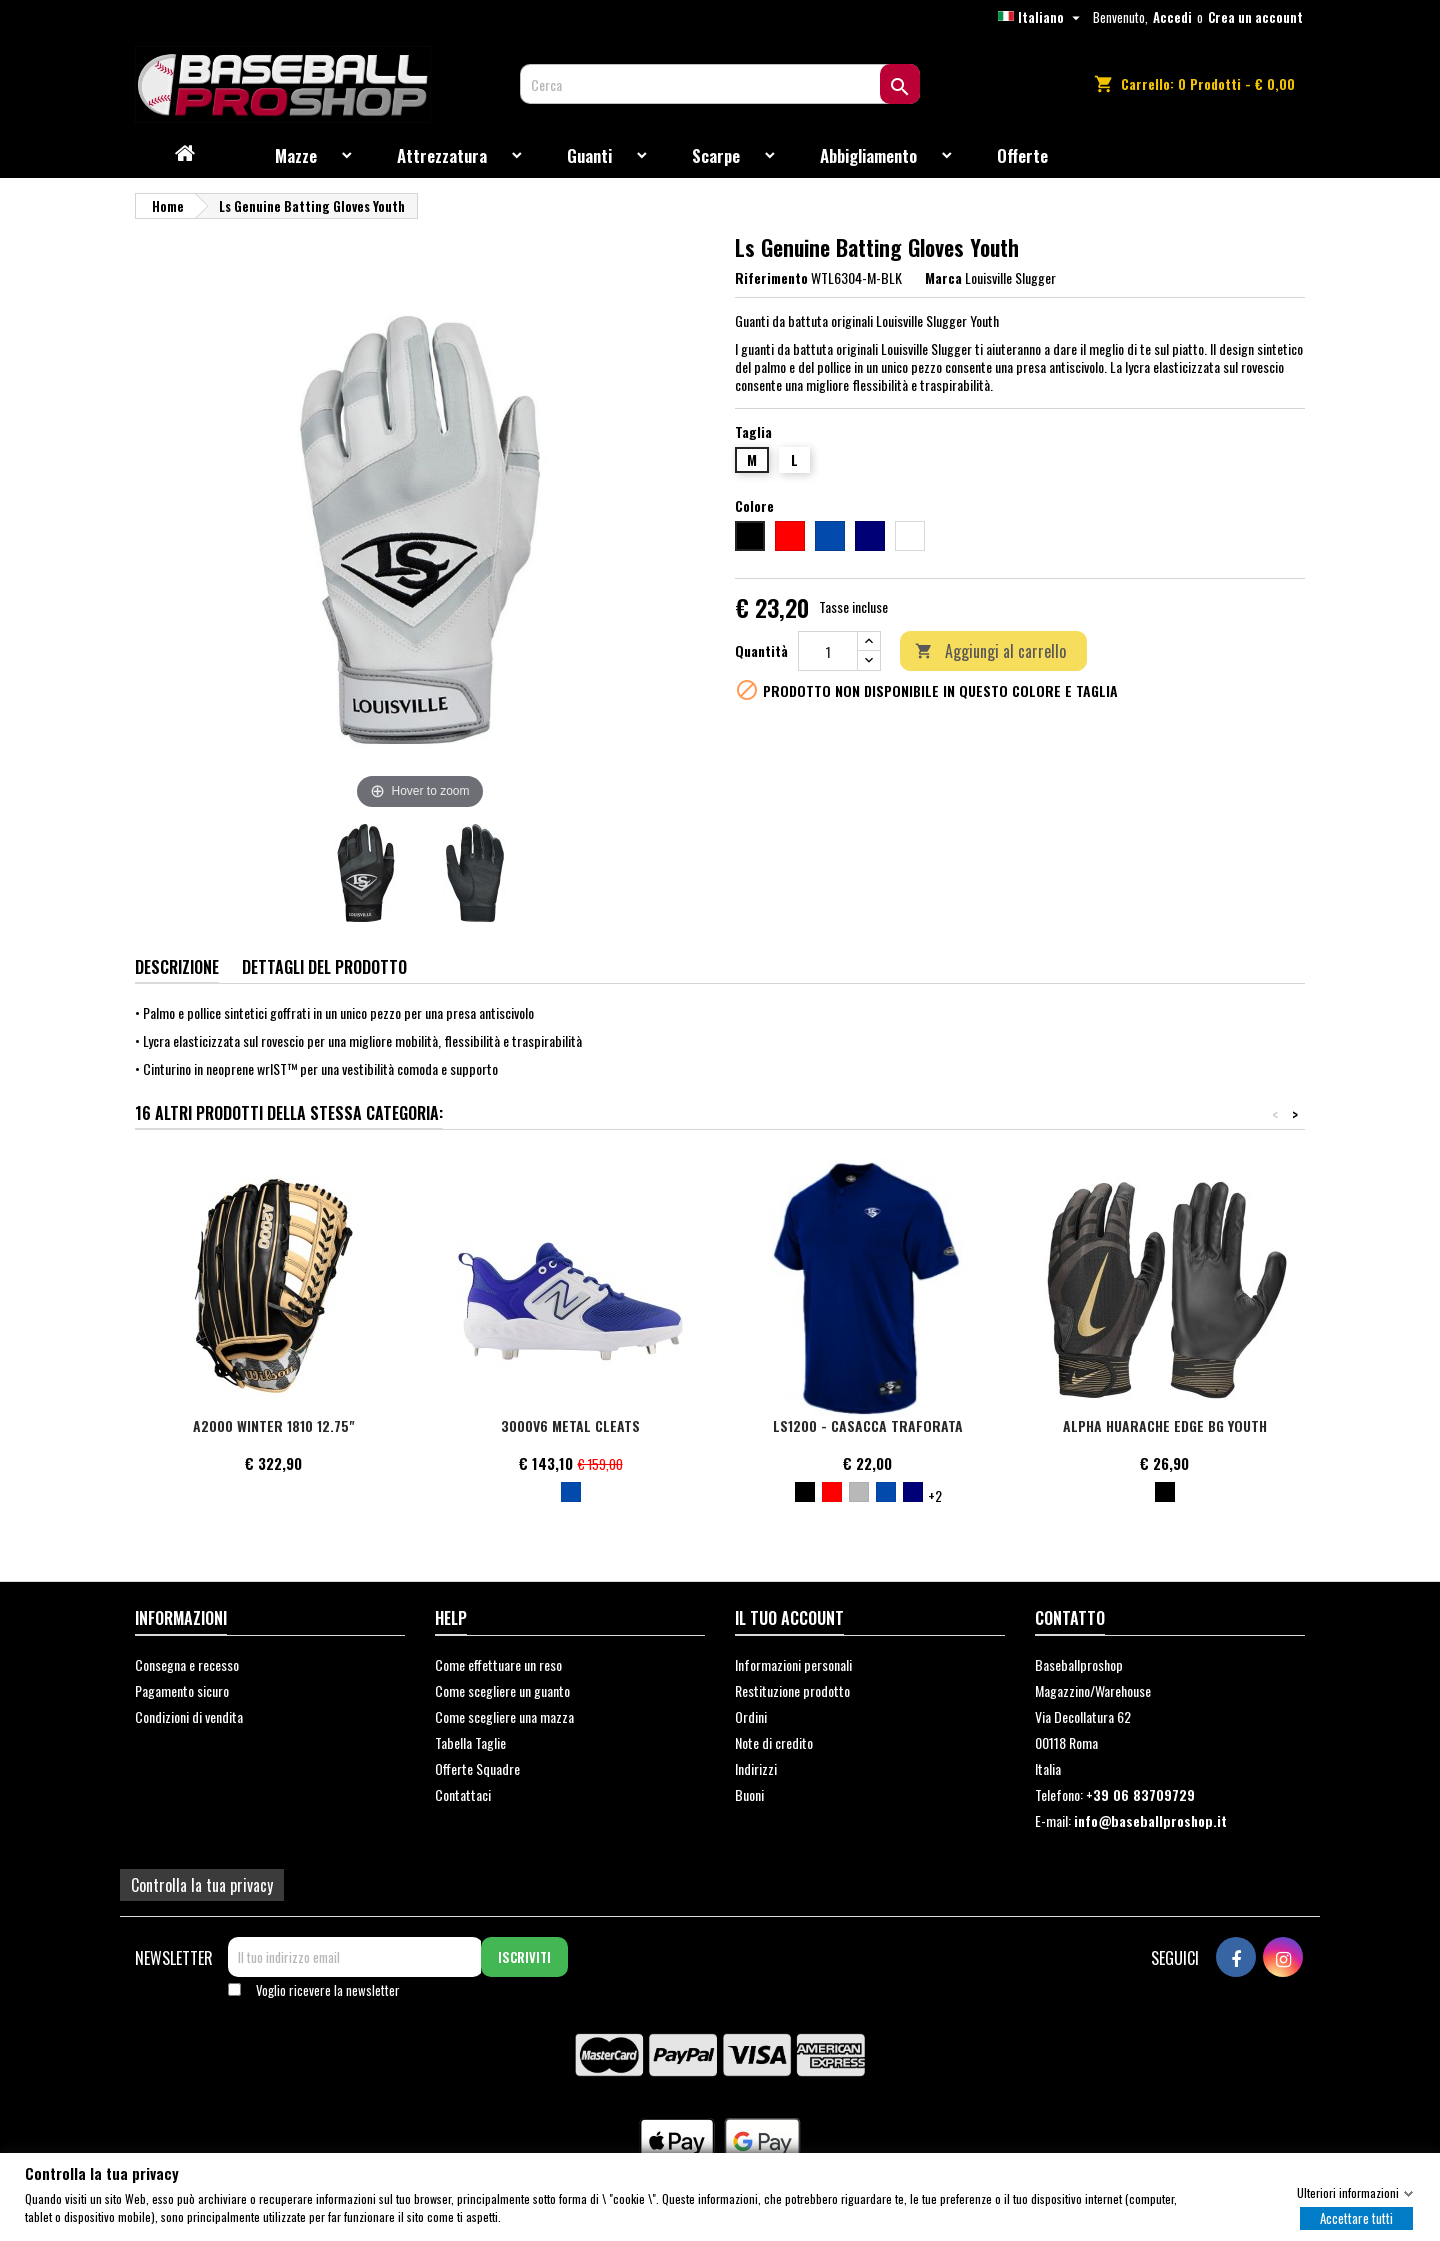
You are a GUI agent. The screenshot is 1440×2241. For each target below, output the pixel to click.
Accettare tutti (1356, 2217)
